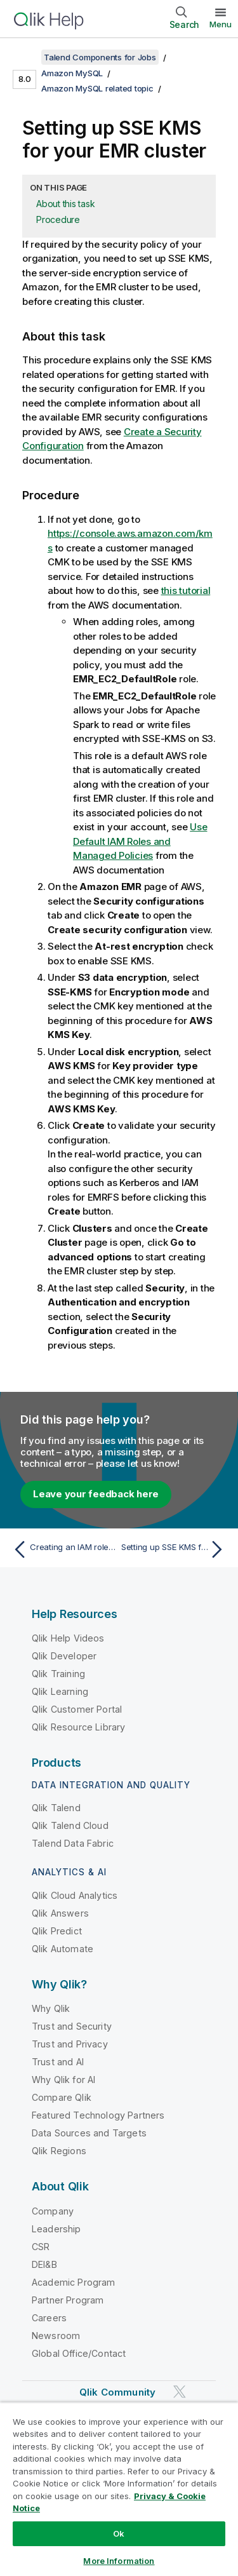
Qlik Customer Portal (77, 1709)
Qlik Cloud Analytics (74, 1895)
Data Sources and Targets (89, 2133)
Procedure (58, 219)
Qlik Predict (57, 1930)
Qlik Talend (56, 1807)
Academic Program (74, 2282)
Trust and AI (58, 2061)
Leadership (56, 2228)
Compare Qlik (61, 2097)
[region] (119, 2489)
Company (53, 2211)
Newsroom (56, 2335)
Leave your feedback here (96, 1494)
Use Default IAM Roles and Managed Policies (140, 841)
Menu (220, 24)
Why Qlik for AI (63, 2079)
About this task (65, 203)
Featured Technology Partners (98, 2115)
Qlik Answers (60, 1913)
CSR (41, 2246)
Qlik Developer (64, 1655)
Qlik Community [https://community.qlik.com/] (117, 2392)
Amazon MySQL (72, 73)
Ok (118, 2533)
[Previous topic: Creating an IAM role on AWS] (63, 1549)
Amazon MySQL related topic (97, 88)
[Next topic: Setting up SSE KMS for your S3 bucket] (174, 1549)
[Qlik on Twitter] (179, 2391)
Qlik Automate (62, 1948)
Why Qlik (51, 2008)
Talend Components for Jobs (100, 57)
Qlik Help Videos (68, 1638)
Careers (49, 2317)
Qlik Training (58, 1673)
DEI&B (44, 2264)
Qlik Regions (59, 2150)
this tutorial (186, 590)
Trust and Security (72, 2026)
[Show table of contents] (25, 57)
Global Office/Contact (79, 2353)
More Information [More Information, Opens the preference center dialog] (118, 2561)
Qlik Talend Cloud (70, 1825)
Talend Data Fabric (73, 1843)
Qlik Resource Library (78, 1727)
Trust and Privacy (70, 2044)
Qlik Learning (60, 1691)
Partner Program (67, 2300)
